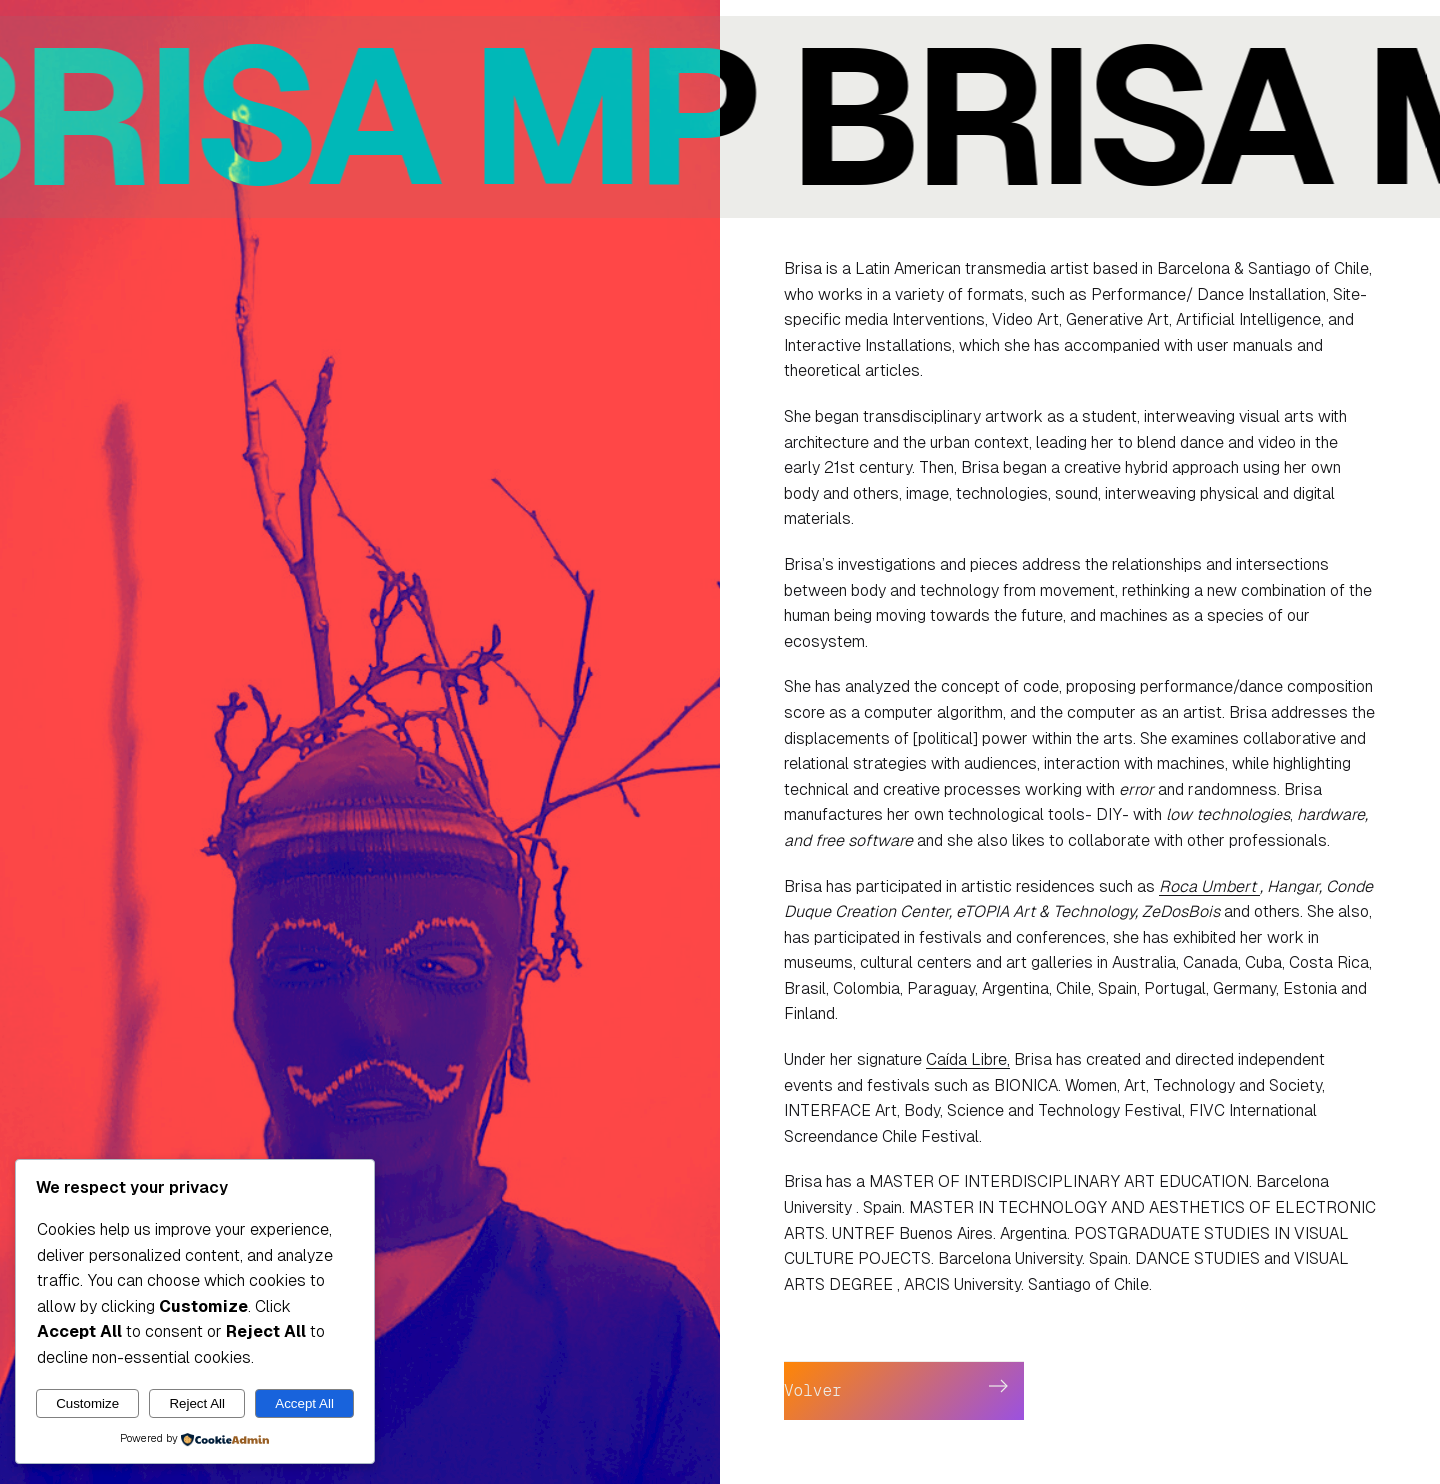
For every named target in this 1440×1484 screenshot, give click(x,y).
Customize (87, 1403)
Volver (813, 1390)
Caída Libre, (968, 1059)
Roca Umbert (1209, 886)
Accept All (304, 1403)
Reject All (197, 1403)
